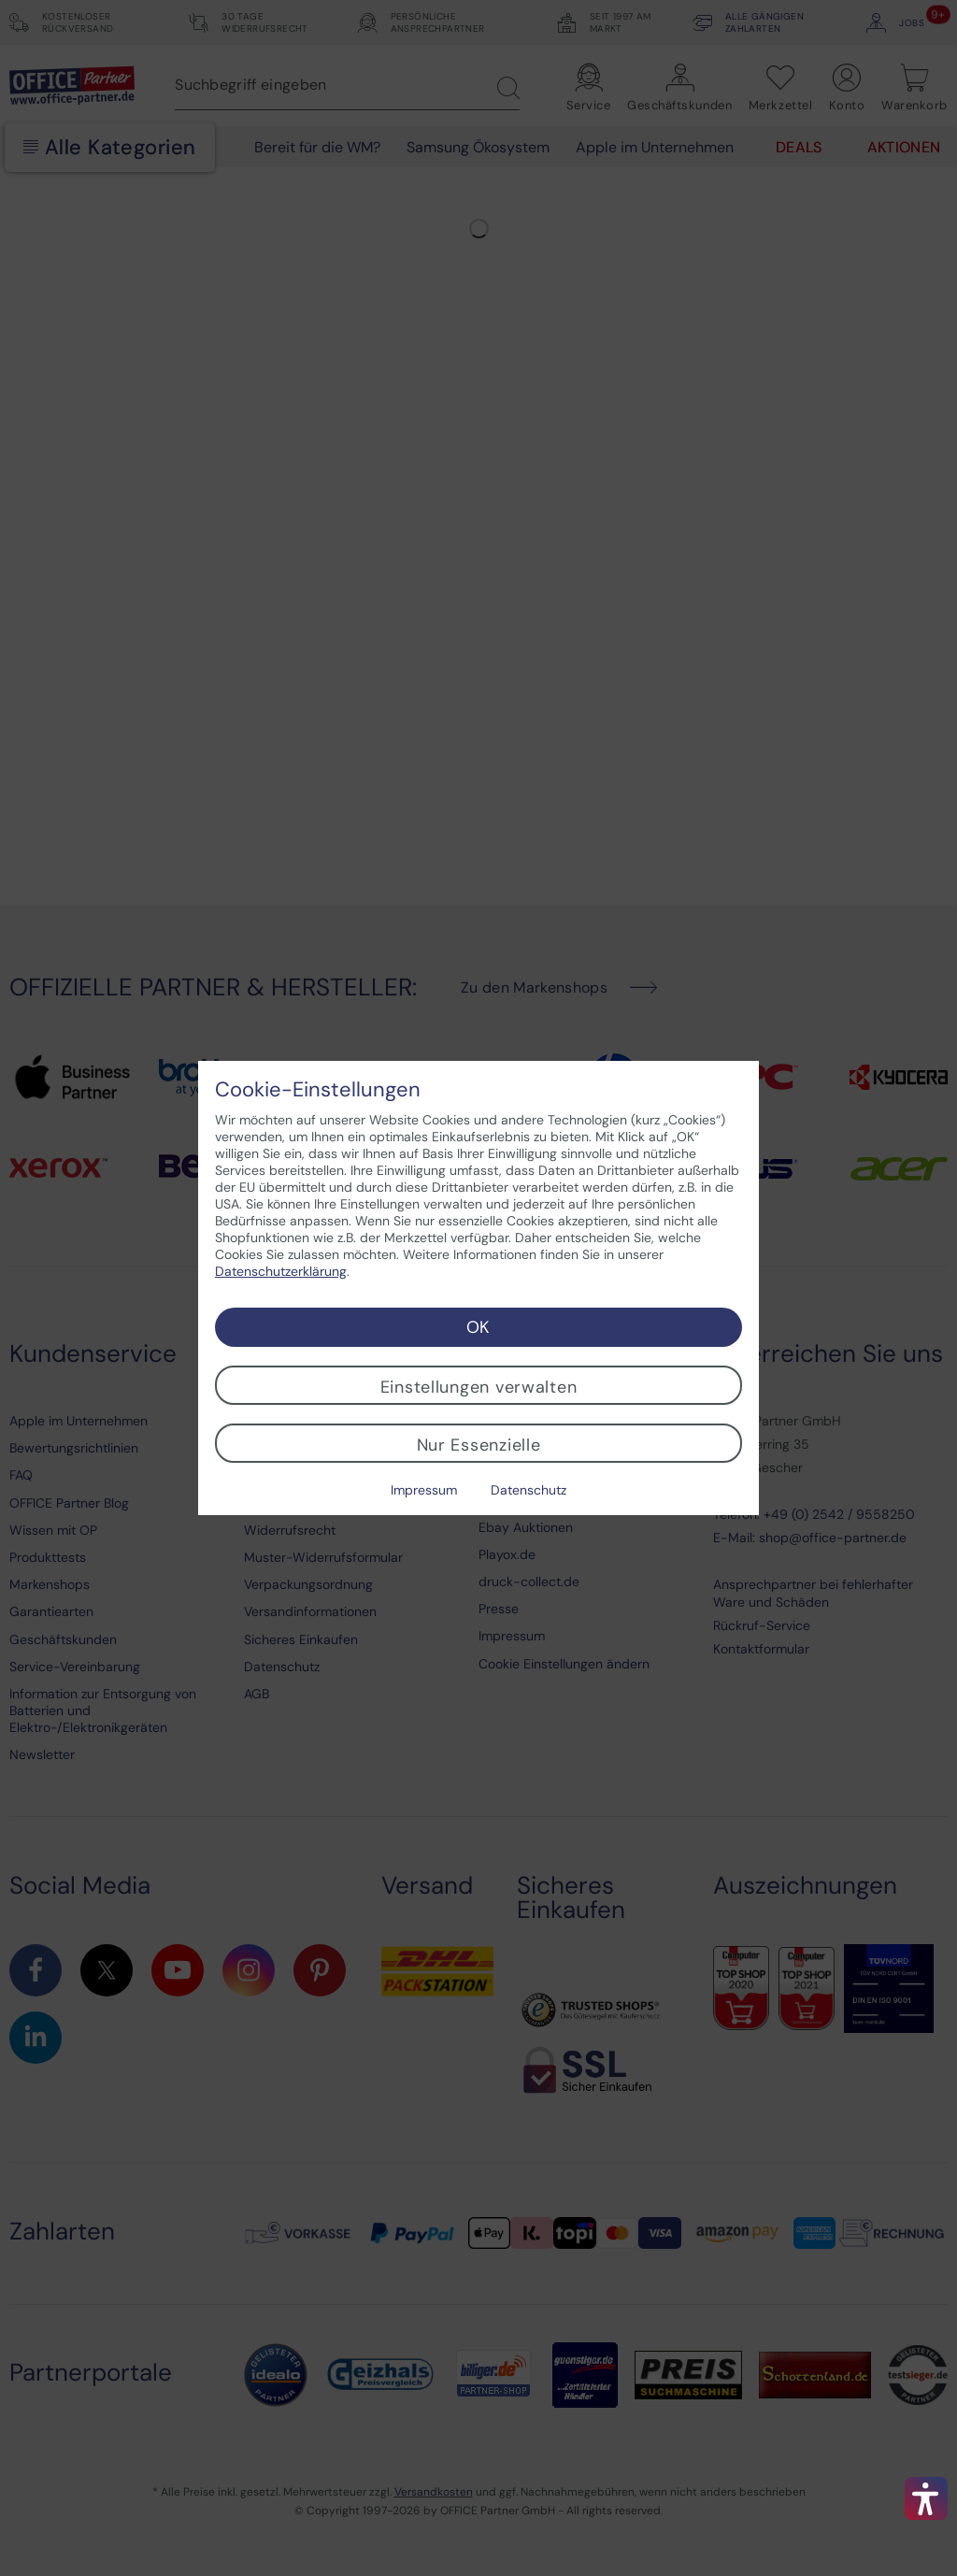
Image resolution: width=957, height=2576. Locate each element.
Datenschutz (528, 1489)
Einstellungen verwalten (479, 1387)
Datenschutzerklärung (281, 1271)
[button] (926, 2498)
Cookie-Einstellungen (318, 1090)
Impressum (424, 1489)
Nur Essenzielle (479, 1445)
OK (478, 1327)
